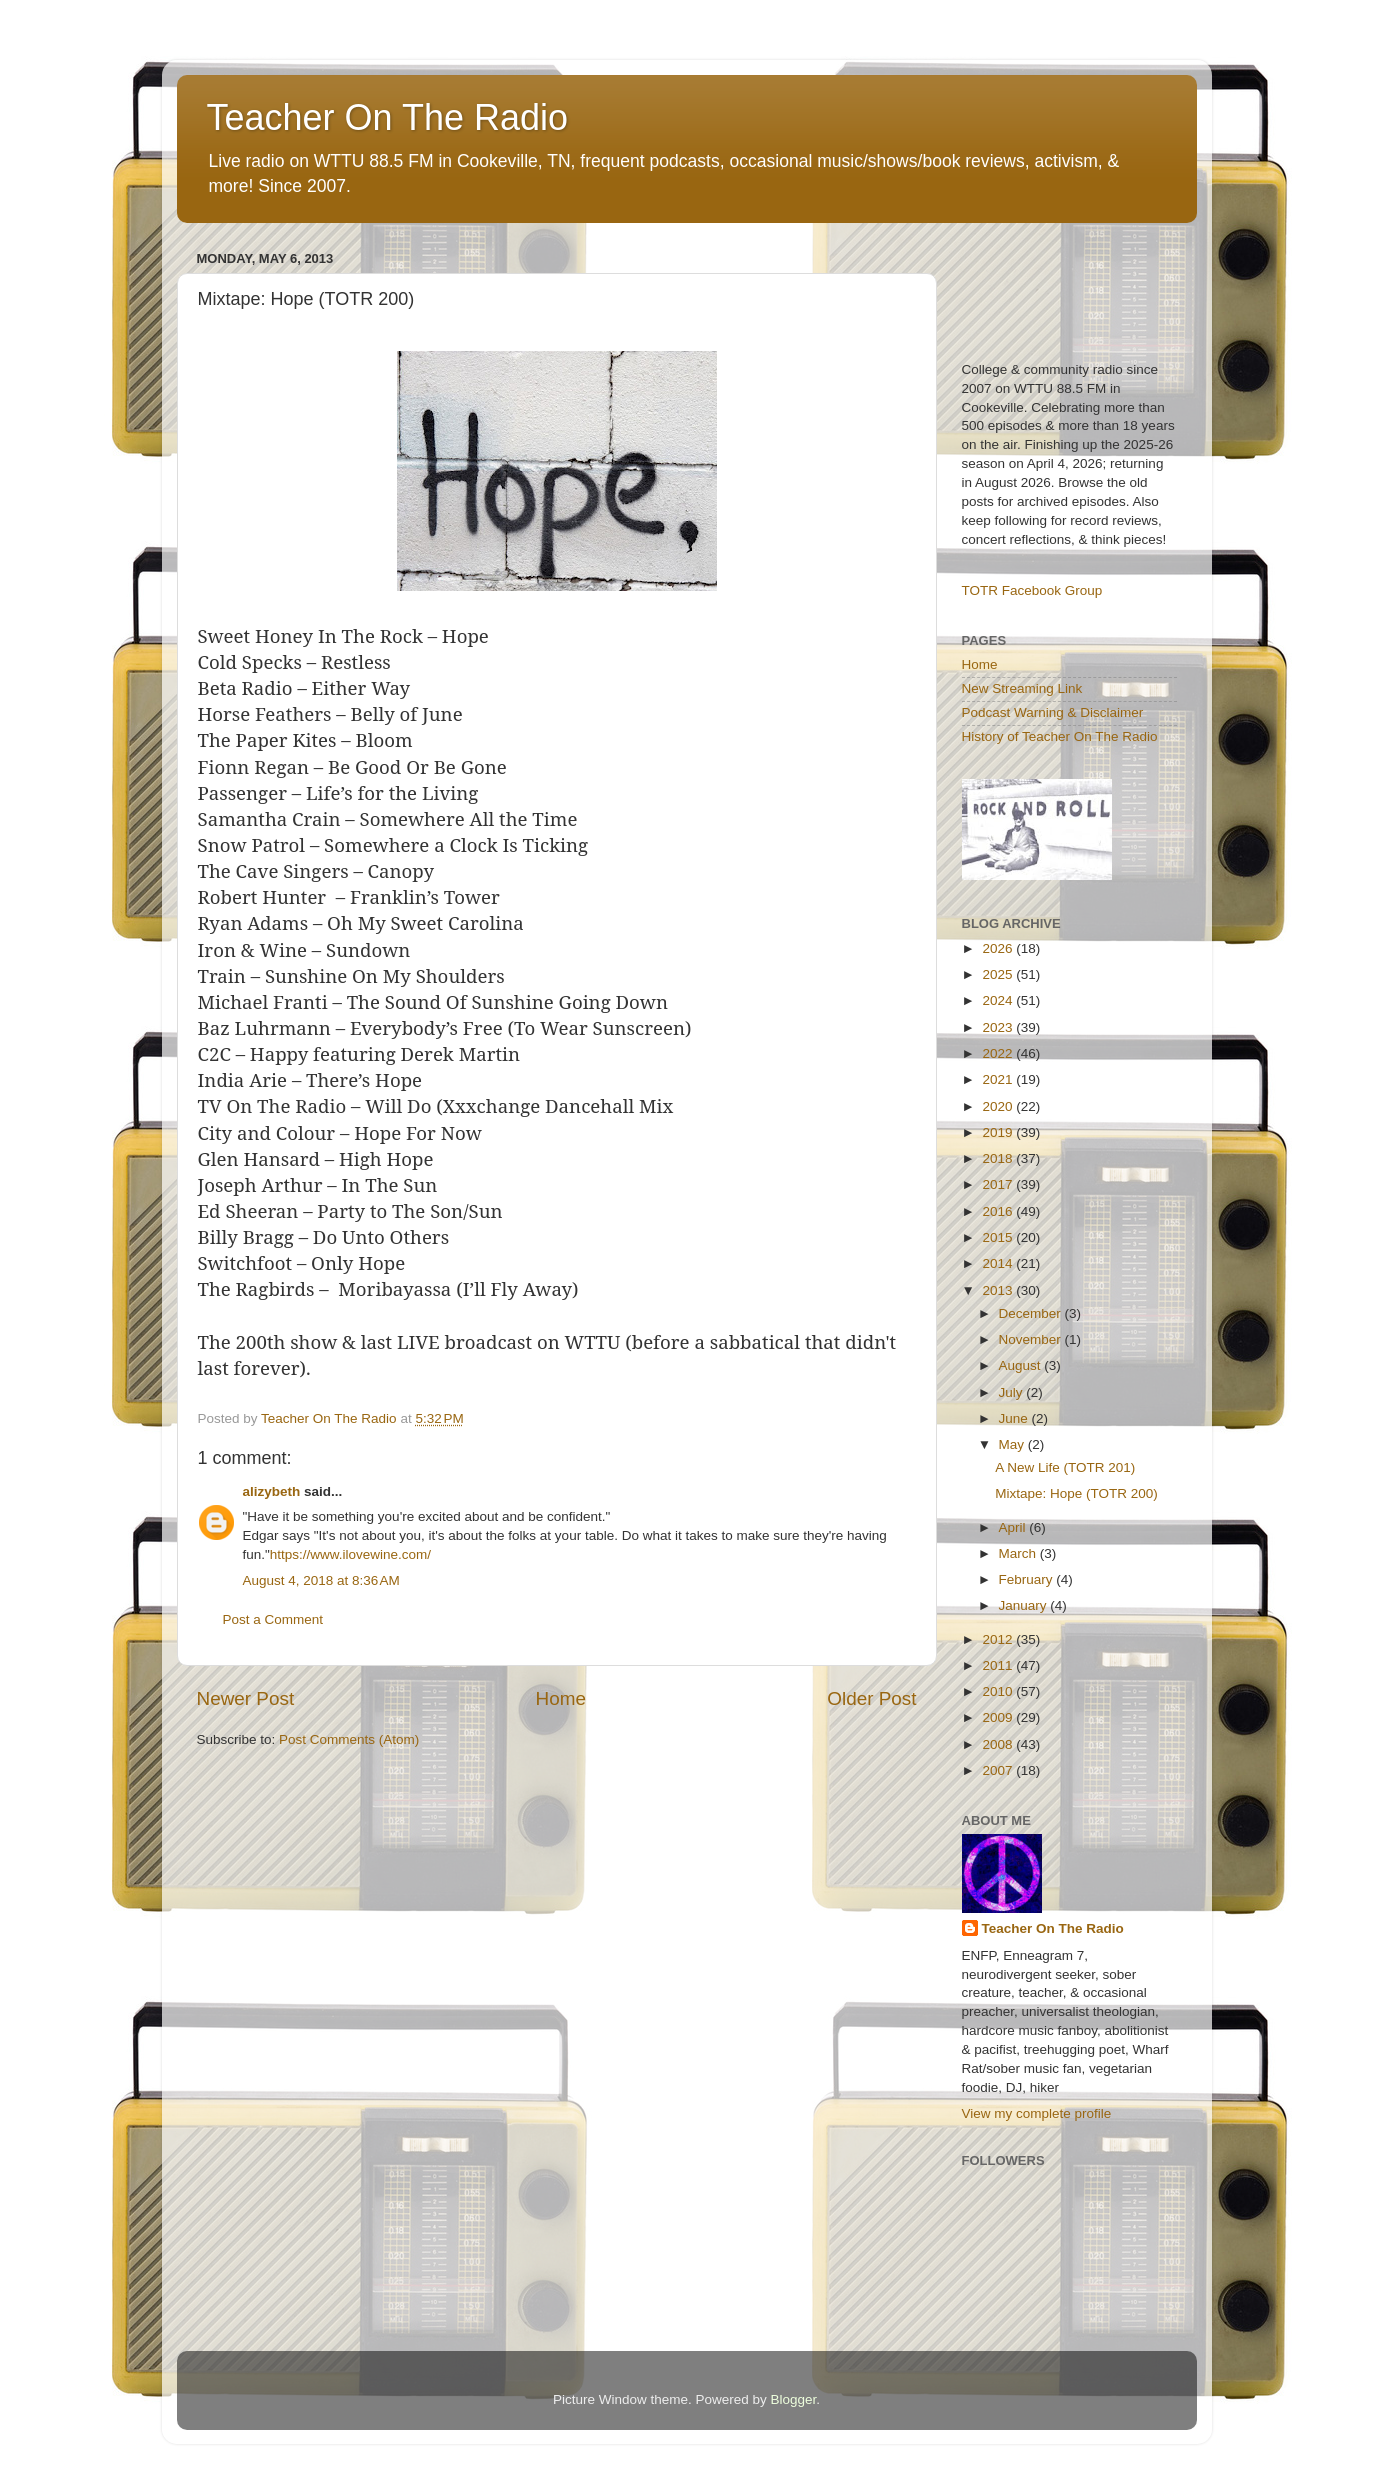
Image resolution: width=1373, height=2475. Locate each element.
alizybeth (272, 1491)
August (1022, 1365)
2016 (999, 1211)
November (1032, 1339)
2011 (999, 1665)
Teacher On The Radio (388, 117)
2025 (999, 974)
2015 (999, 1237)
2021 (999, 1079)
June (1015, 1418)
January (1025, 1605)
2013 (999, 1290)
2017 (999, 1184)
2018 (999, 1158)
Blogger (794, 2399)
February (1028, 1579)
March (1019, 1553)
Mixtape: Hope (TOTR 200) (1076, 1493)
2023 (999, 1027)
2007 (999, 1770)
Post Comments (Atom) (349, 1739)
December (1032, 1313)
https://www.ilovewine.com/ (350, 1554)
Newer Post (246, 1698)
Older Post (871, 1698)
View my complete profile (1037, 2113)
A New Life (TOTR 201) (1065, 1467)
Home (561, 1698)
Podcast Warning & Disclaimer (1053, 712)
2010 (999, 1691)
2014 (999, 1263)
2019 (999, 1132)
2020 (999, 1106)
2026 (999, 948)
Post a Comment (273, 1619)
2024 (999, 1000)
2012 (999, 1639)
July (1013, 1392)
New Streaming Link (1022, 688)
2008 (999, 1744)
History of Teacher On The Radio (1060, 736)
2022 (999, 1053)
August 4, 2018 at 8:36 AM (321, 1580)
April (1014, 1527)
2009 (999, 1717)
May (1013, 1444)
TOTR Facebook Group (1032, 590)
